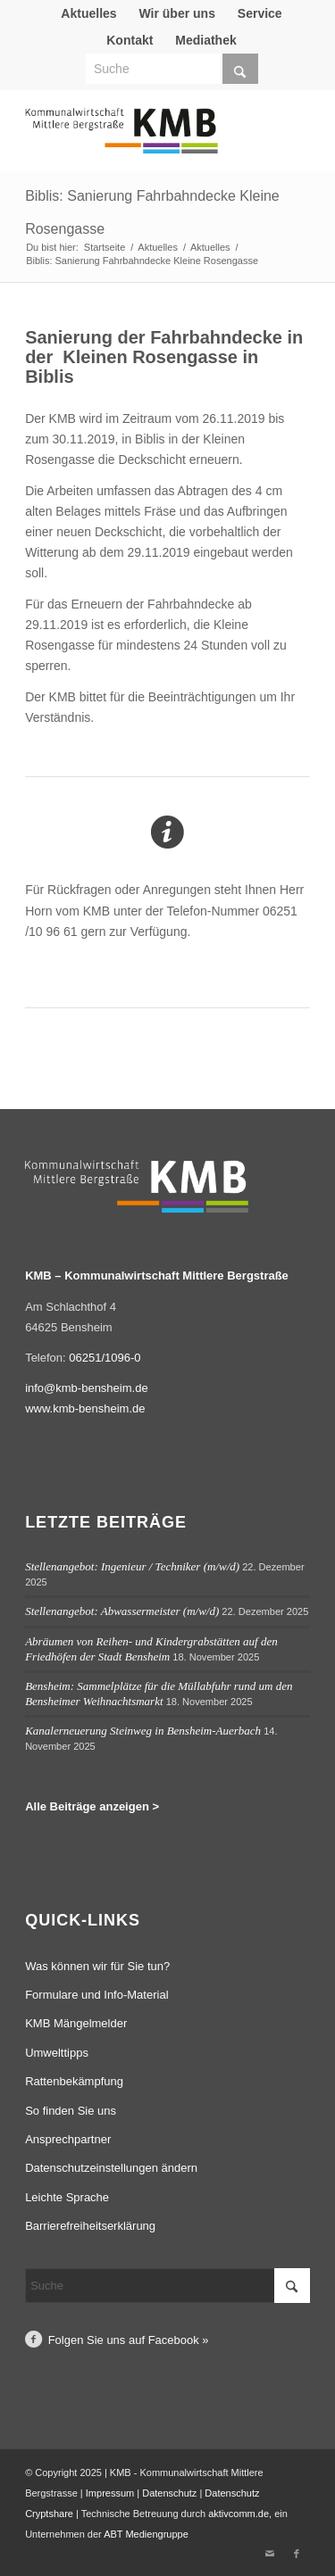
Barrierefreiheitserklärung (90, 2225)
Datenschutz (169, 2493)
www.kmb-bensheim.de (85, 1408)
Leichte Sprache (67, 2197)
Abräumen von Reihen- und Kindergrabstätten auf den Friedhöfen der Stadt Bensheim (151, 1649)
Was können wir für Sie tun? (97, 1966)
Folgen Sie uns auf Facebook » (128, 2340)
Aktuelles (88, 13)
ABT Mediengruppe (146, 2534)
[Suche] (172, 69)
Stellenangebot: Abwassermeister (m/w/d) (122, 1611)
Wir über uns (176, 13)
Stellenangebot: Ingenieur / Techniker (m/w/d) (132, 1566)
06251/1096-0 (104, 1357)
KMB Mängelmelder (76, 2023)
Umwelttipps (56, 2052)
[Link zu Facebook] (296, 2553)
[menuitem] (89, 13)
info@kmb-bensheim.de (86, 1388)
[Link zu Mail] (269, 2553)
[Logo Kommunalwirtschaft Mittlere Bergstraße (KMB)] (139, 139)
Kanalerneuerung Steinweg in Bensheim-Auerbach (143, 1730)
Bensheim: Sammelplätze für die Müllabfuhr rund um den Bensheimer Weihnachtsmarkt (158, 1693)
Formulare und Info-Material (96, 1994)
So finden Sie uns (70, 2110)
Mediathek (205, 40)
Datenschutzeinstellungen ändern (111, 2167)
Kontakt (129, 40)
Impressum (110, 2493)
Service (260, 13)
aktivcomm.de (238, 2513)
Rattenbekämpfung (74, 2081)
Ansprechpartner (68, 2139)
